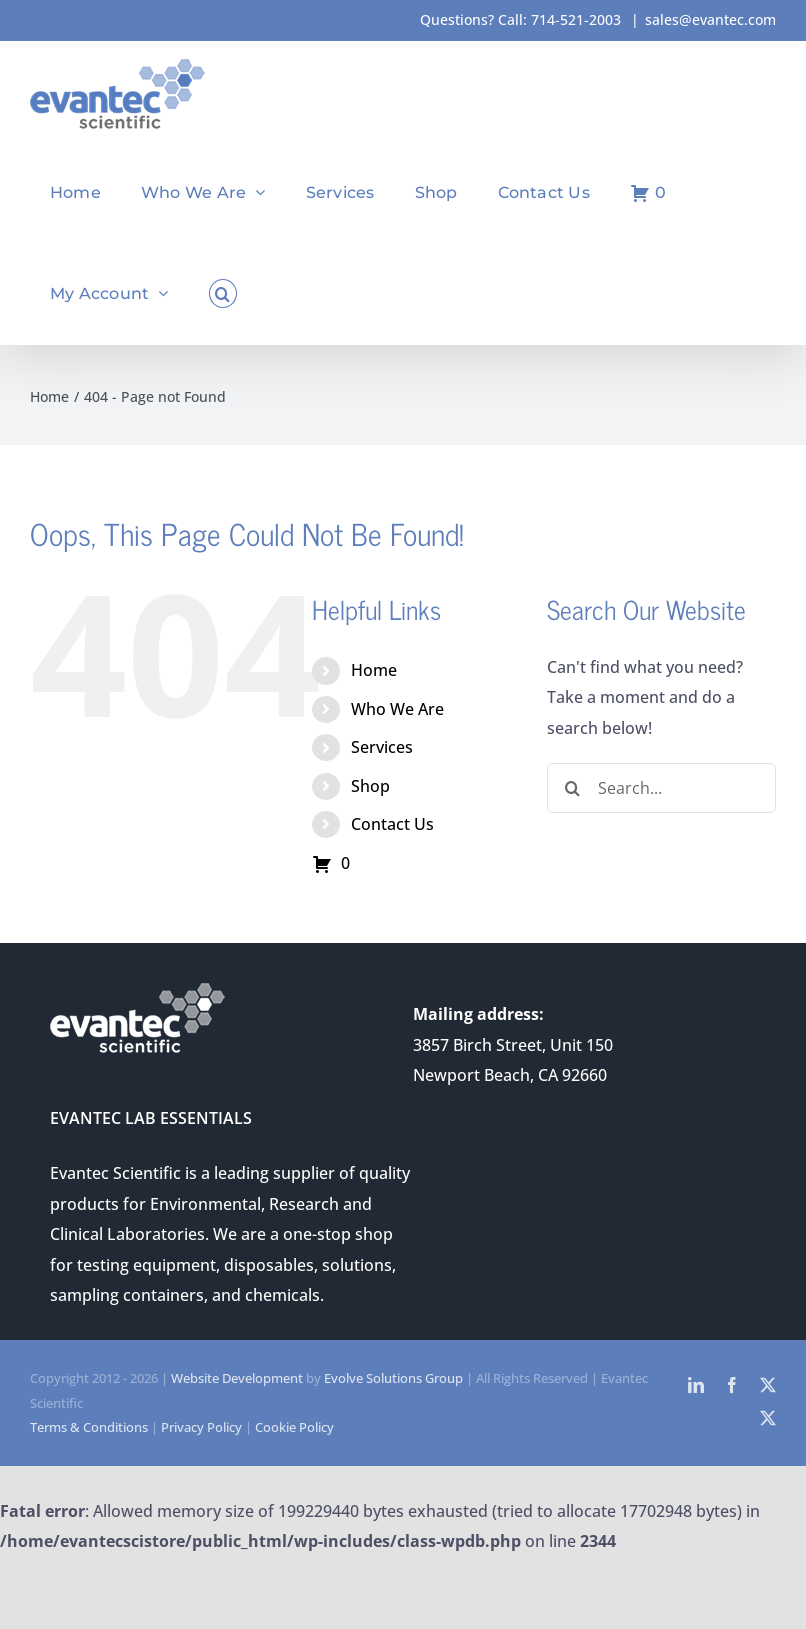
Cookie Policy (294, 1427)
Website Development (237, 1378)
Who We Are (397, 709)
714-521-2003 (576, 19)
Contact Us (392, 824)
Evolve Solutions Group (393, 1378)
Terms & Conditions (89, 1427)
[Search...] (661, 788)
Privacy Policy (201, 1427)
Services (382, 747)
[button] (223, 293)
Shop (370, 786)
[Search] (572, 788)
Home (374, 670)
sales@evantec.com (710, 19)
